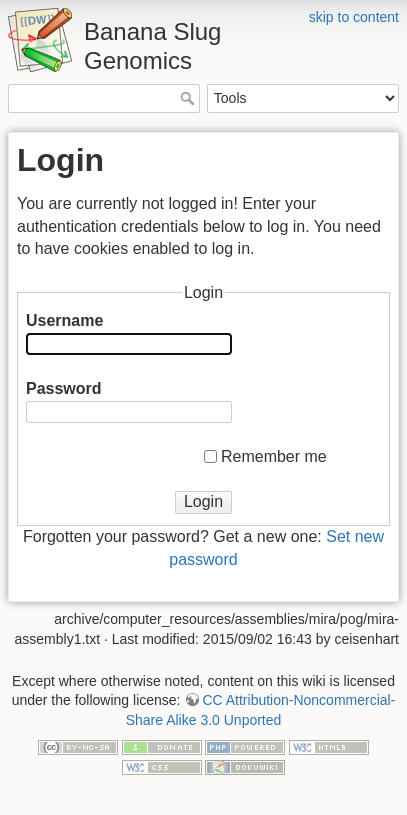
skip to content (354, 17)
